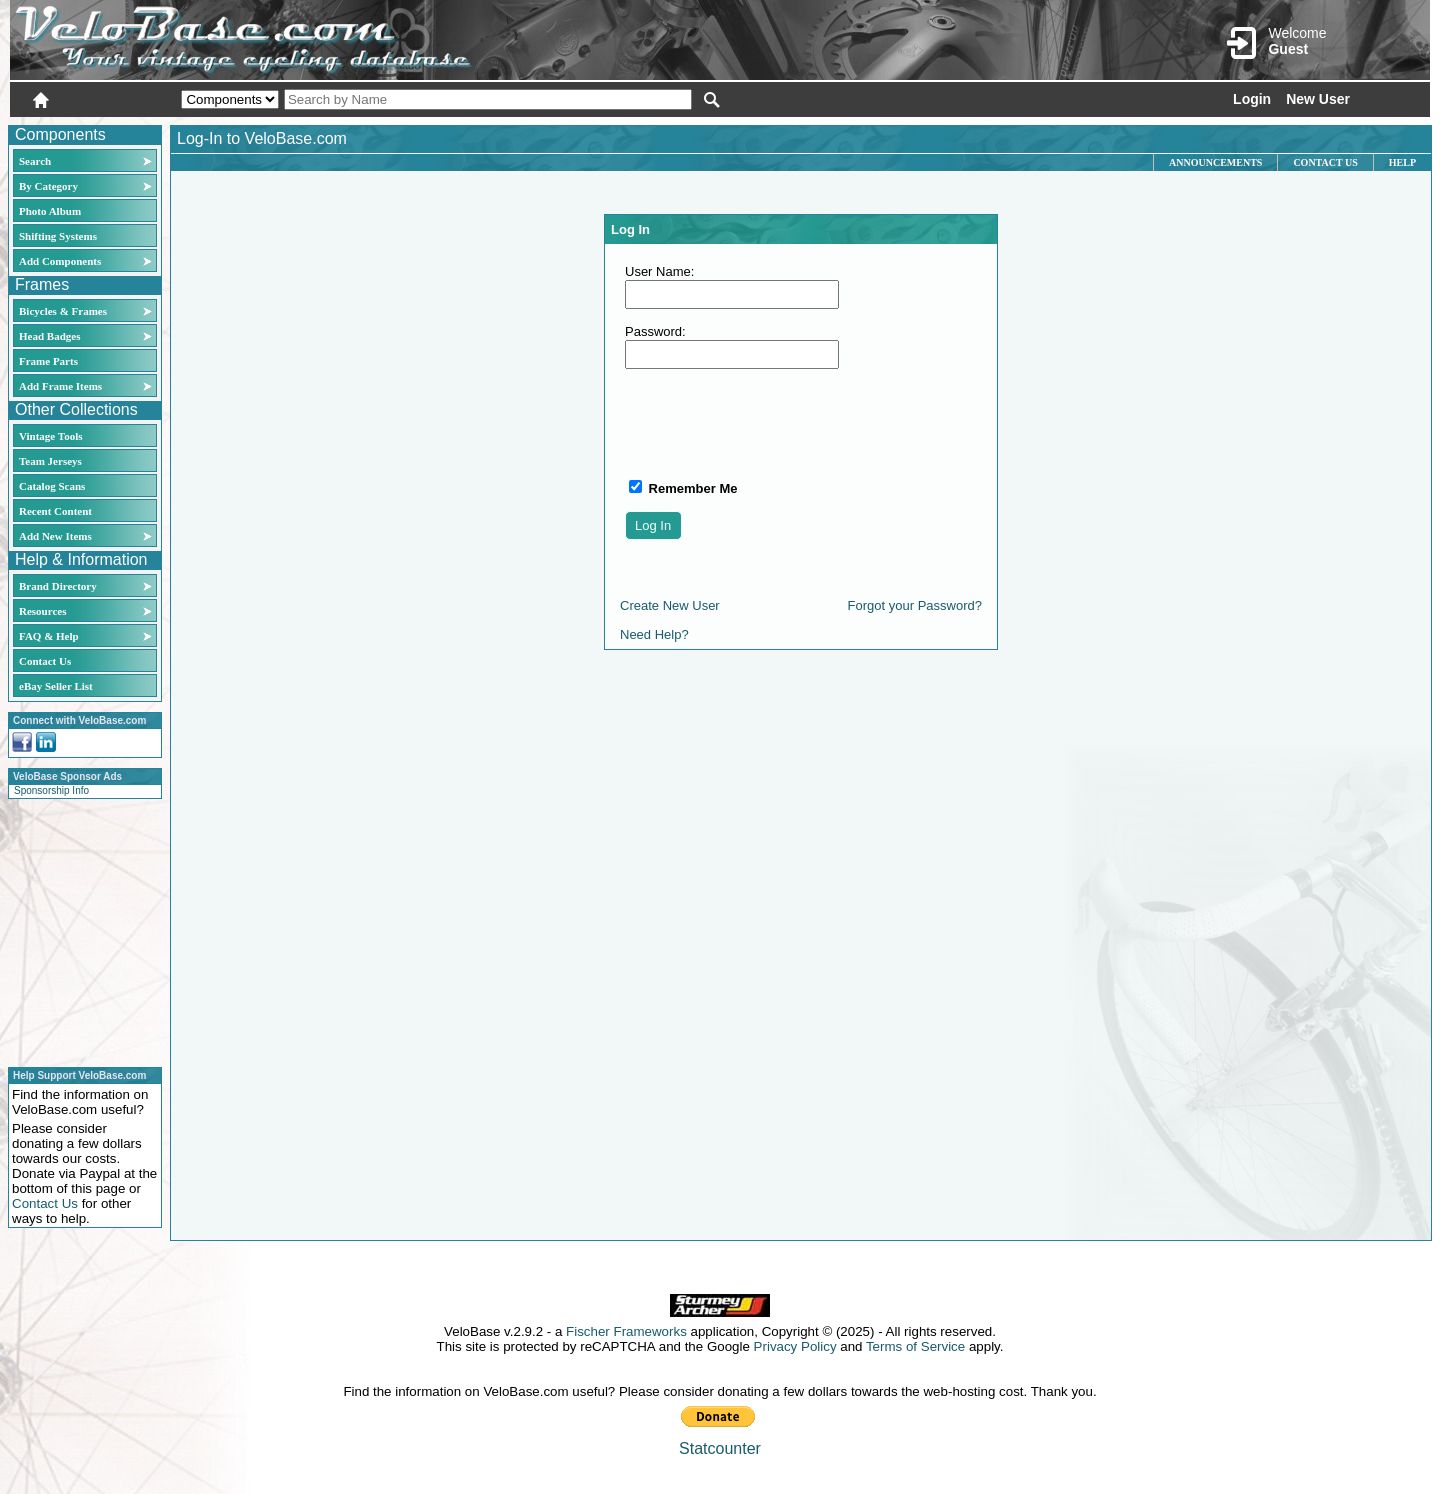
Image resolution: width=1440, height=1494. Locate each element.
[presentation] (777, 423)
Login (1252, 99)
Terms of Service (915, 1346)
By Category (48, 186)
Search (35, 161)
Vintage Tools (50, 436)
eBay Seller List (56, 686)
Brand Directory (58, 586)
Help (1402, 162)
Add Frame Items (60, 386)
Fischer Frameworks (626, 1331)
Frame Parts (48, 361)
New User (1318, 99)
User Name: (659, 271)
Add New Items (55, 536)
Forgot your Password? (915, 605)
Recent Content (55, 511)
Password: (655, 331)
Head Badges (49, 336)
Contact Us (45, 661)
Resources (42, 611)
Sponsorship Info (51, 790)
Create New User (670, 605)
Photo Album (50, 211)
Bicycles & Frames (64, 311)
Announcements (1215, 162)
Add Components (60, 261)
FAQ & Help (49, 636)
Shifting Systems (58, 236)
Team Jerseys (50, 461)
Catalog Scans (52, 486)
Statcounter (720, 1448)
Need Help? (654, 634)
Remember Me (691, 488)
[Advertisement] (79, 930)
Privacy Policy (795, 1346)
